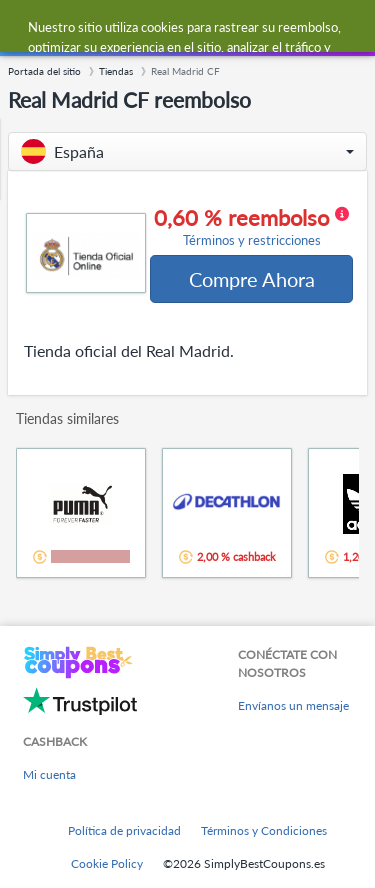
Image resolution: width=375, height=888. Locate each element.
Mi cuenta (49, 774)
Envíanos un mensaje (293, 705)
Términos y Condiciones (264, 830)
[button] (187, 151)
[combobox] (207, 28)
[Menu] (25, 28)
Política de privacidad (124, 830)
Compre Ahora (252, 279)
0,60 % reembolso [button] (251, 227)
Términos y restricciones (252, 240)
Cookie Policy (107, 863)
